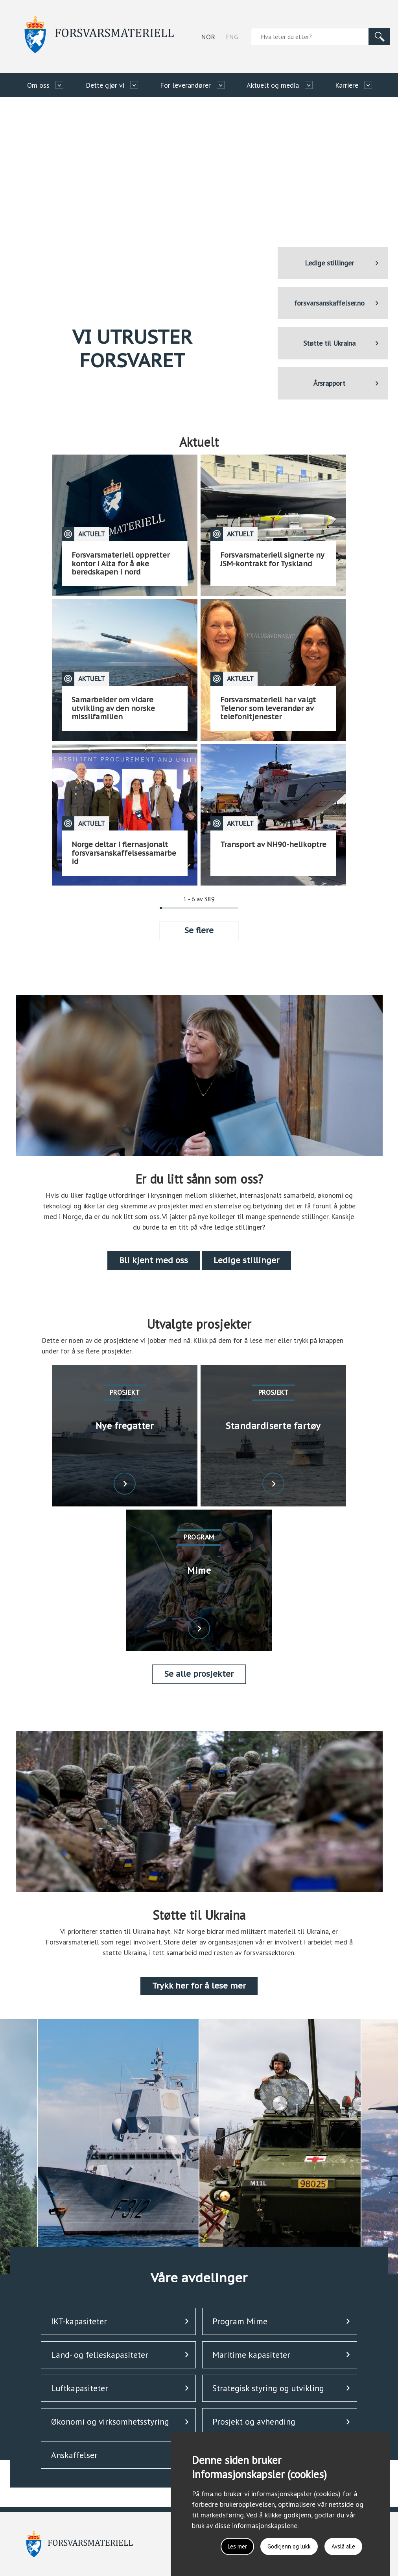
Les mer (227, 2545)
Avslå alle (341, 2545)
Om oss (38, 85)
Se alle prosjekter (199, 1674)
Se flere (199, 930)
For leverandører (185, 85)
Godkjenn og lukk (282, 2545)
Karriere (346, 85)
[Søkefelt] (310, 36)
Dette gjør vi (105, 85)
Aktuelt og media (273, 85)
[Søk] (379, 36)
